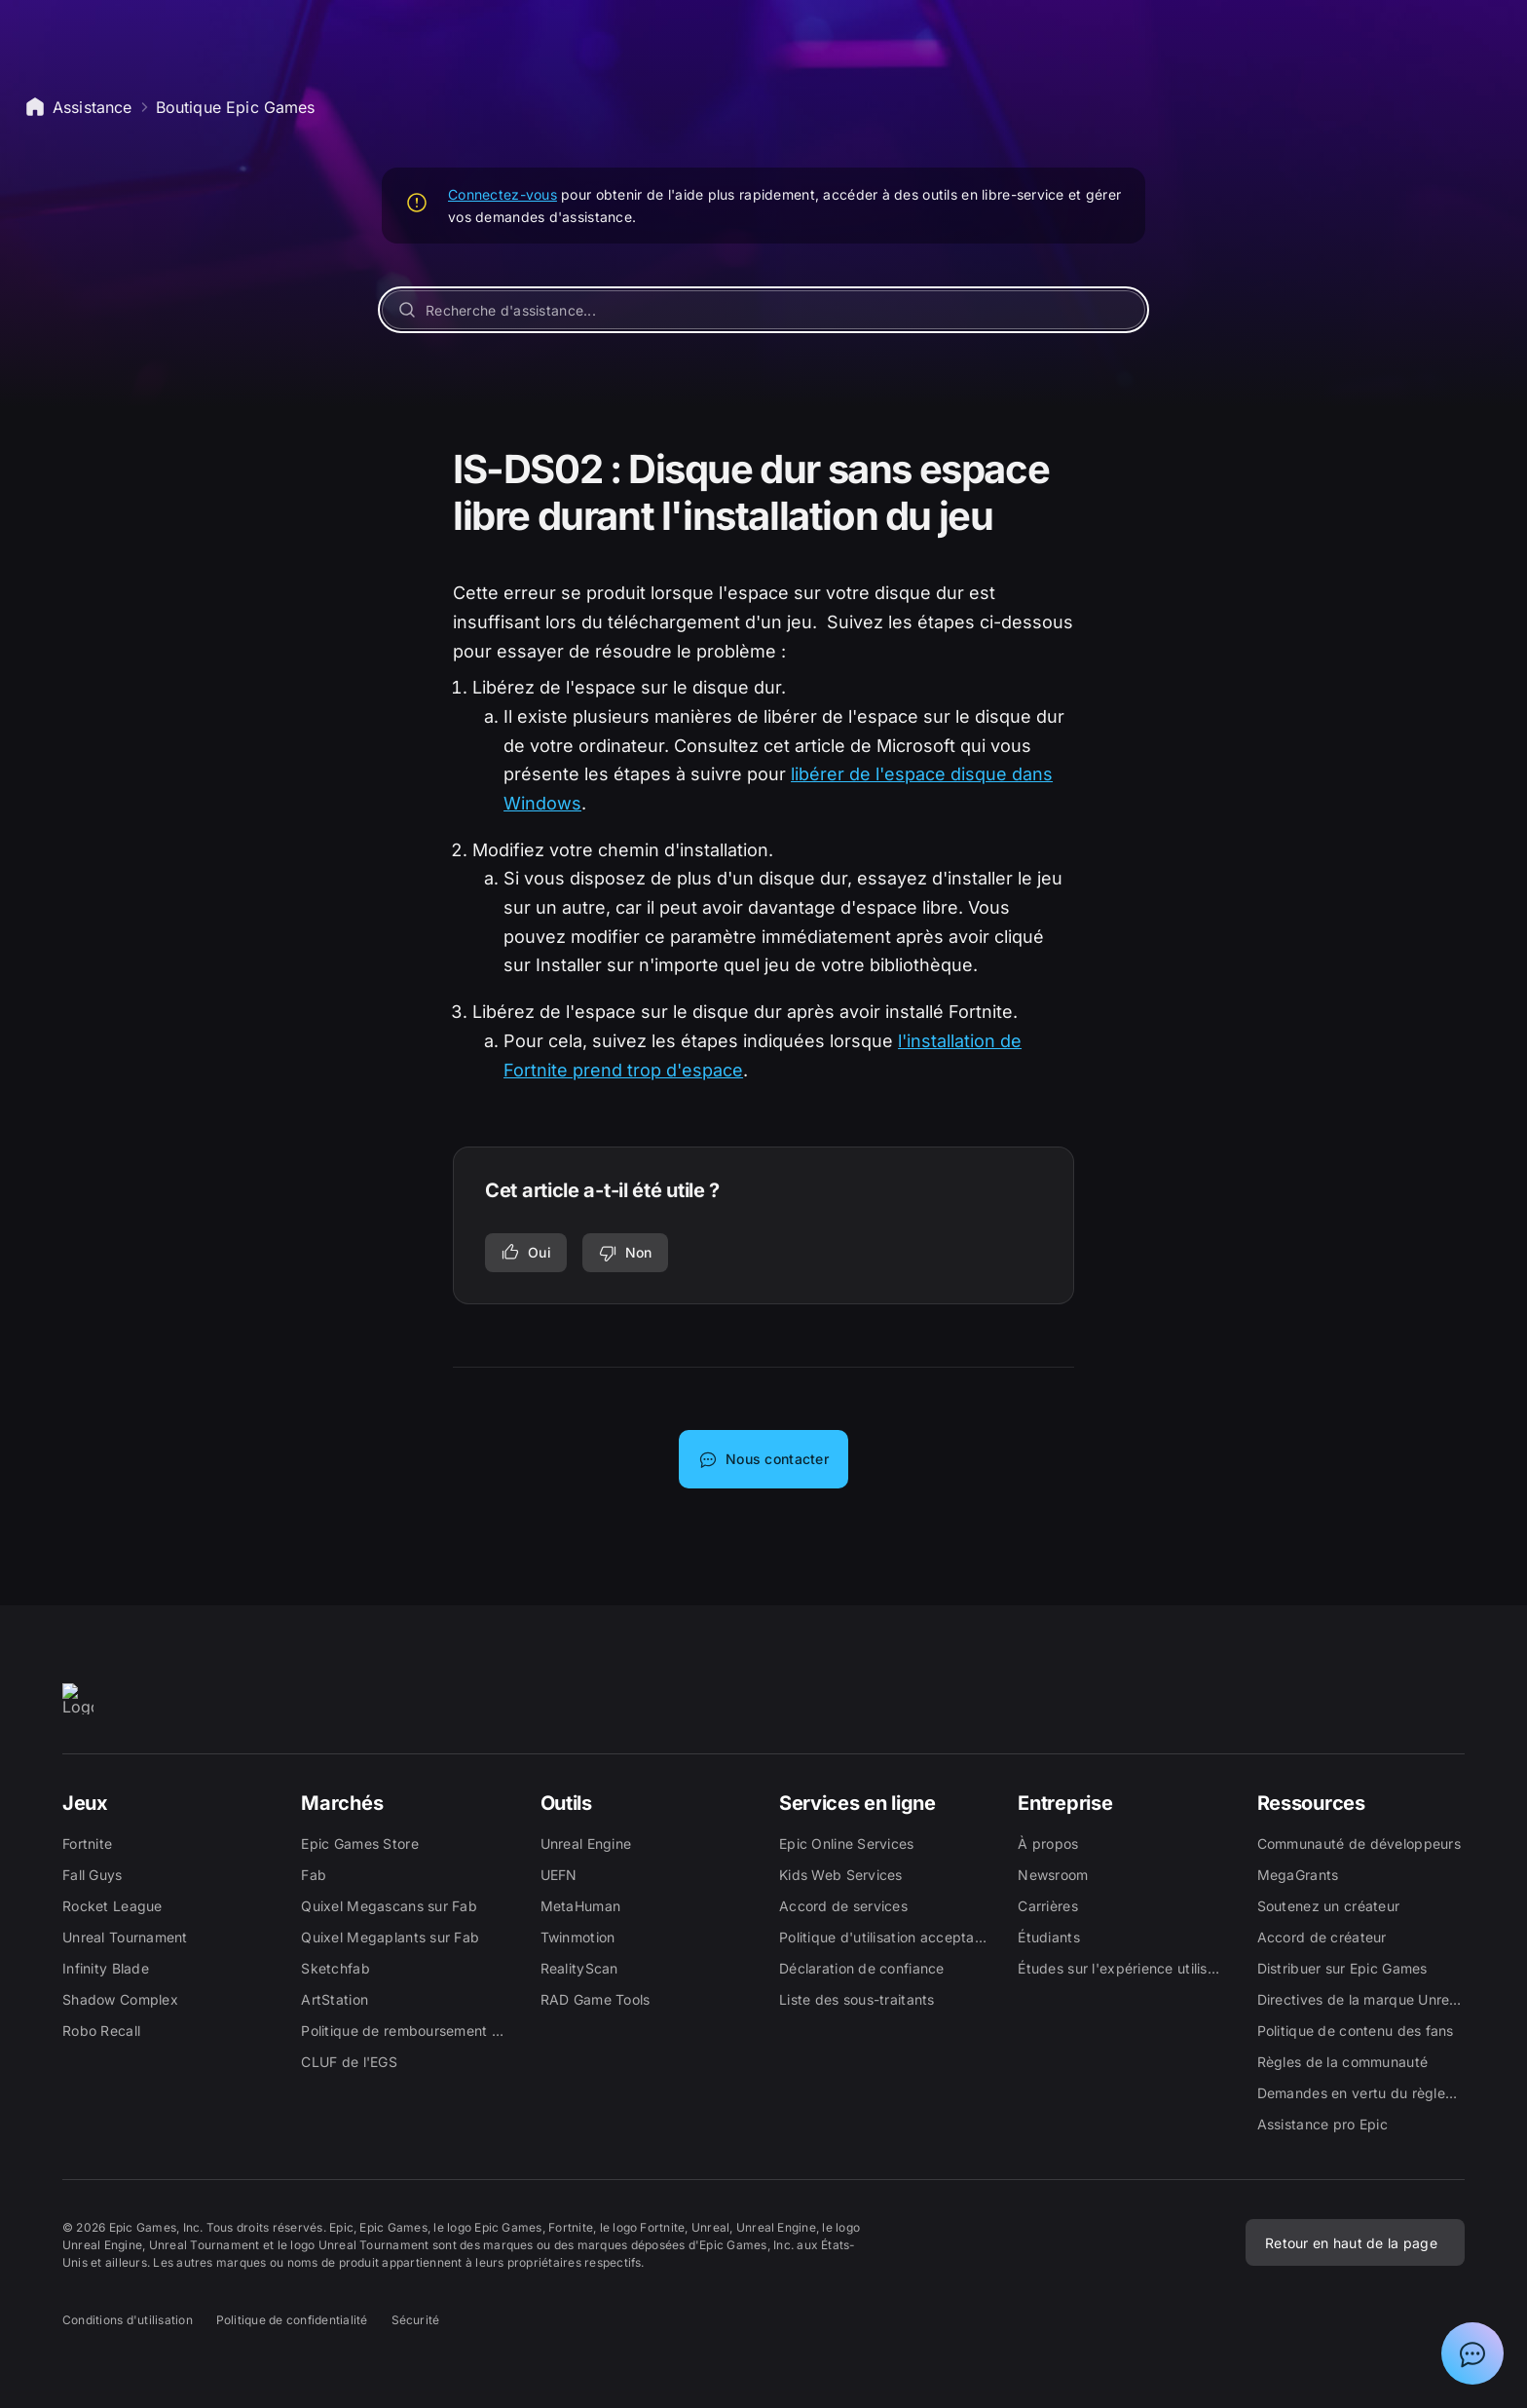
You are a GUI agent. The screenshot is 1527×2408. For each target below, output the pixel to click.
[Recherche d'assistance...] (763, 309)
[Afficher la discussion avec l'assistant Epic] (1472, 2353)
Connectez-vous (502, 194)
